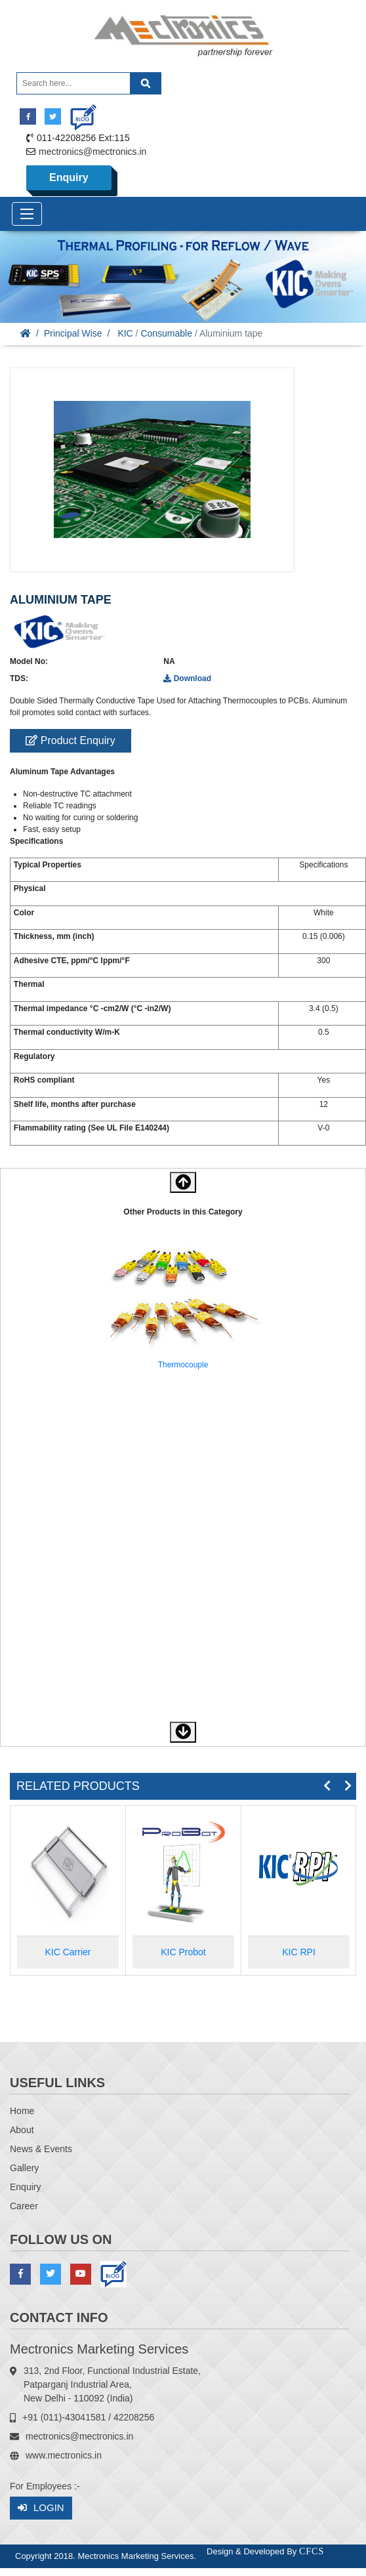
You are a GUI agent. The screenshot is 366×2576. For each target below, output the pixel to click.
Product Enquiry (70, 740)
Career (24, 2206)
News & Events (41, 2149)
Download (187, 678)
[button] (183, 1732)
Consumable (166, 333)
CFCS (311, 2551)
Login (41, 2508)
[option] (183, 1308)
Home (22, 2111)
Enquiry (69, 177)
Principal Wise (73, 333)
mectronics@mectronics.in (92, 151)
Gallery (24, 2168)
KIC (124, 333)
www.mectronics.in (64, 2455)
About (22, 2130)
